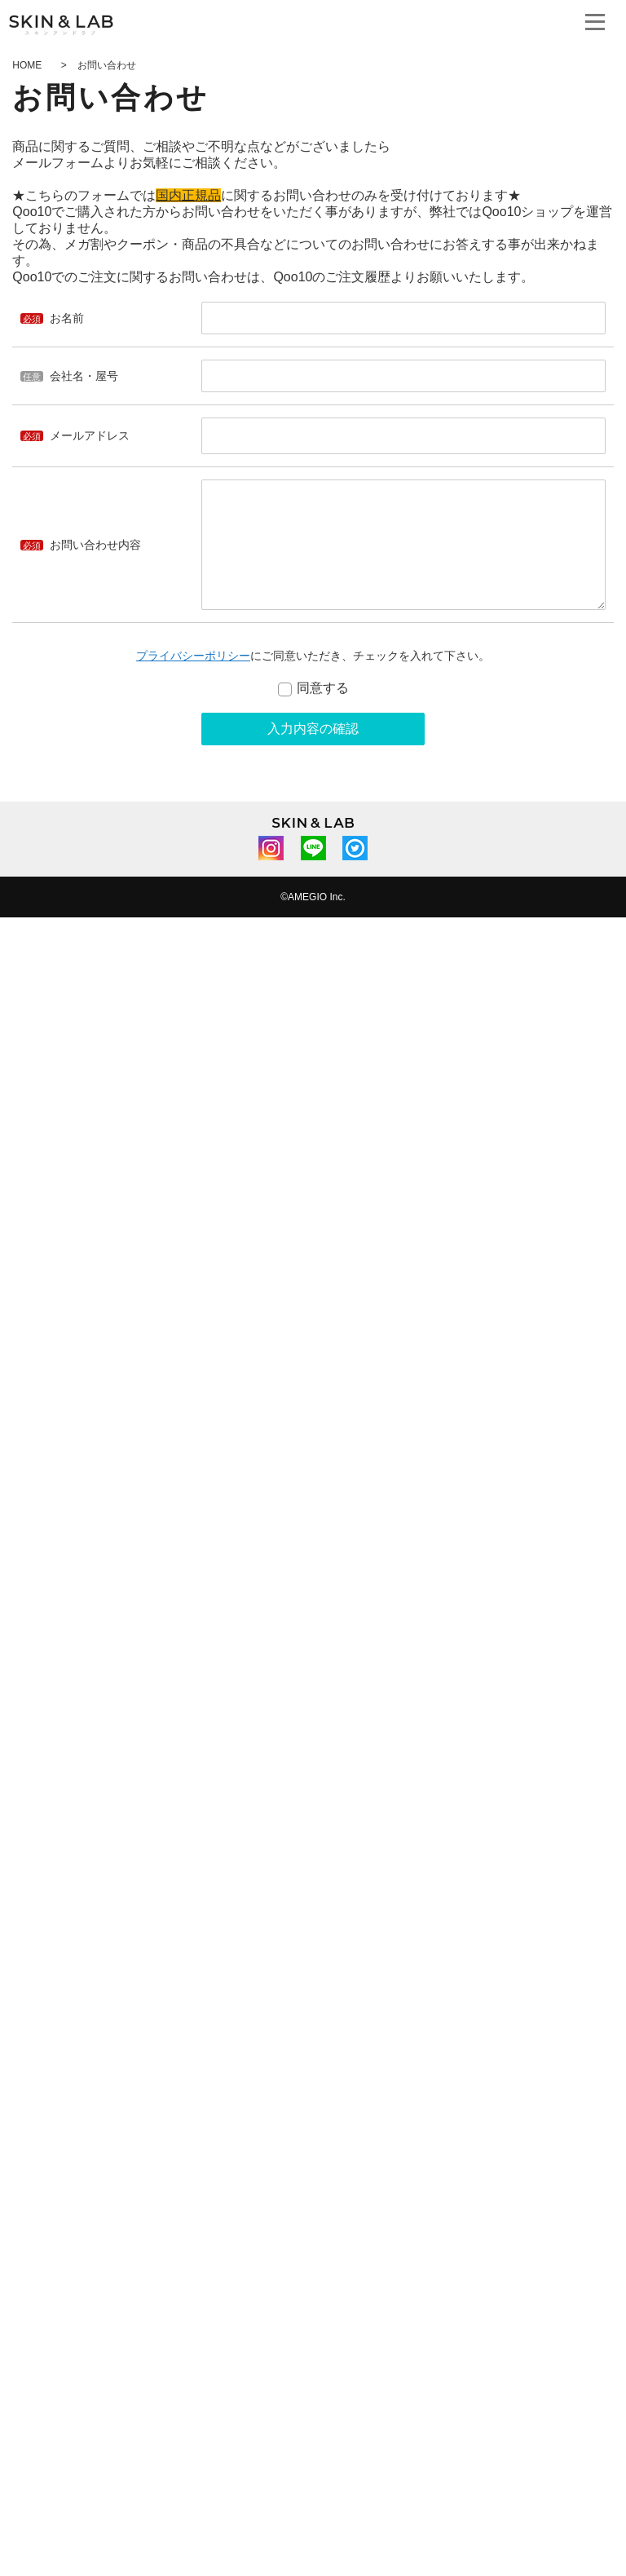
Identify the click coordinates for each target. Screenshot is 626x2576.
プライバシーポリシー (193, 655)
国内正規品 (188, 195)
